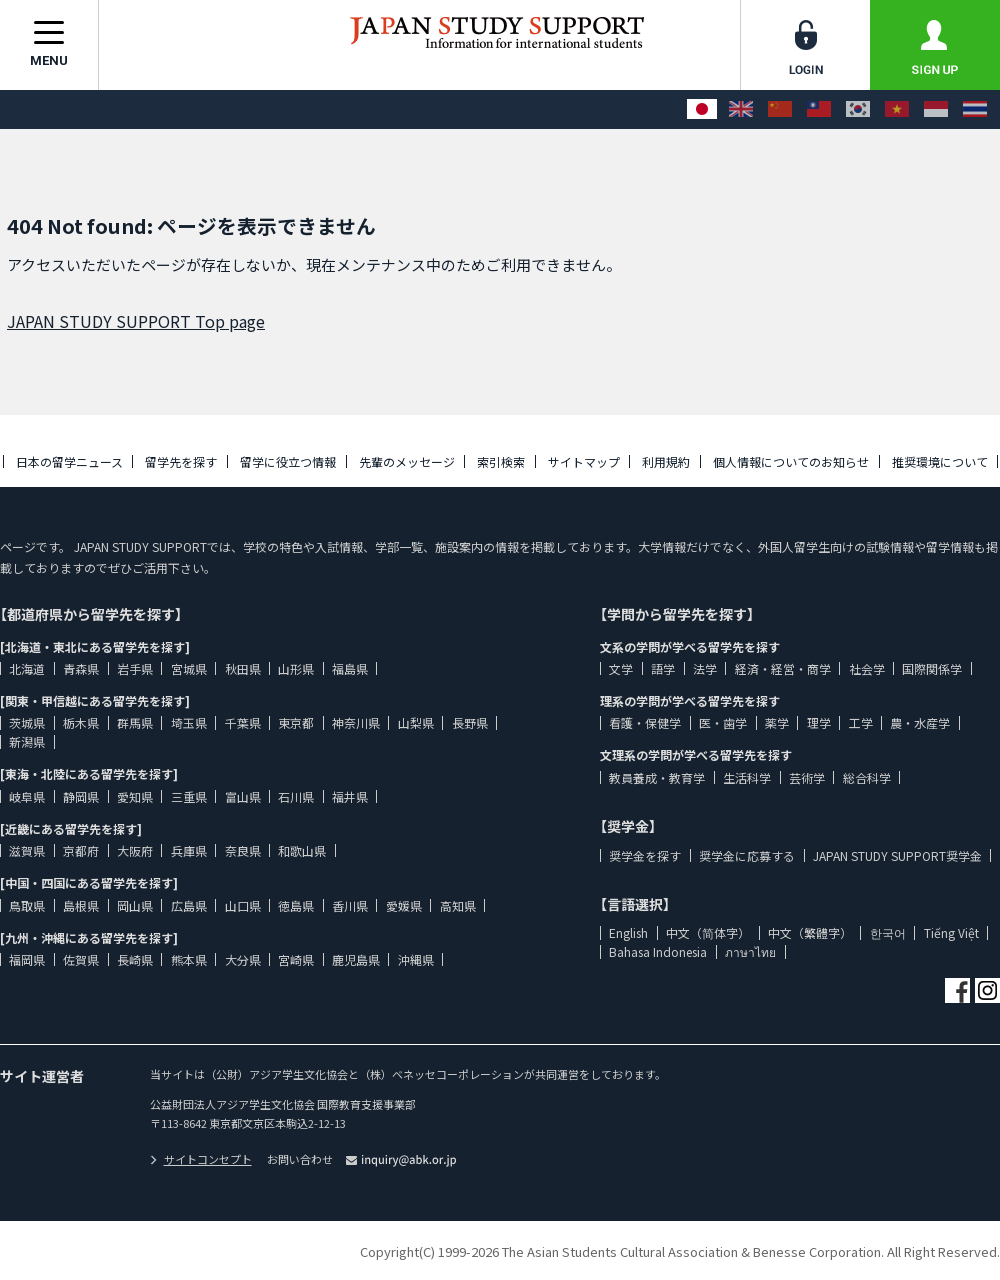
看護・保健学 (645, 722)
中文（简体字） (708, 932)
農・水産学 (920, 722)
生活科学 (747, 777)
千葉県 (243, 722)
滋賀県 (27, 850)
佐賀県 (81, 959)
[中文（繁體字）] (819, 109)
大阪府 (135, 850)
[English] (741, 109)
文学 (621, 668)
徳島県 (296, 905)
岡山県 (135, 905)
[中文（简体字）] (780, 109)
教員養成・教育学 (657, 777)
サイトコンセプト (201, 1159)
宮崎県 (296, 959)
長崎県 (135, 959)
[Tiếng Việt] (897, 109)
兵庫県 (189, 850)
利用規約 (666, 461)
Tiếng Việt (951, 932)
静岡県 (81, 796)
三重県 (189, 796)
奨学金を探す (645, 855)
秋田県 (243, 668)
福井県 (350, 796)
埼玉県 (189, 722)
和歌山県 (302, 850)
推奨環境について (940, 461)
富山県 (243, 796)
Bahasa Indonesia (658, 951)
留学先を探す (181, 461)
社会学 (867, 668)
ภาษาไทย (750, 951)
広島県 (189, 905)
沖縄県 (416, 959)
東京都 (296, 722)
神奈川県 (356, 722)
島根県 (81, 905)
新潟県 (27, 741)
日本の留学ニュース (69, 461)
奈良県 (243, 850)
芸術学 (807, 777)
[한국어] (858, 109)
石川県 (296, 796)
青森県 (81, 668)
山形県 (296, 668)
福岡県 (27, 959)
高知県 (458, 905)
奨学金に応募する (747, 855)
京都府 (81, 850)
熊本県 (189, 959)
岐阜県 (27, 796)
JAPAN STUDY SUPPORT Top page (136, 321)
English (628, 932)
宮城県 (189, 668)
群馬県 (135, 722)
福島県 (350, 668)
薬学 (777, 722)
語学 (663, 668)
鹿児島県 (356, 959)
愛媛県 (404, 905)
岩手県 (135, 668)
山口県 (243, 905)
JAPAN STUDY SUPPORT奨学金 (897, 855)
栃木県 (81, 722)
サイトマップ (584, 461)
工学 (861, 722)
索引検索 (501, 461)
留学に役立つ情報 (288, 461)
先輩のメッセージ (407, 461)
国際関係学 (932, 668)
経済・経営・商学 (783, 668)
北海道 (27, 668)
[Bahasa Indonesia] (936, 109)
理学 (819, 722)
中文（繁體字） (810, 932)
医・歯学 (723, 722)
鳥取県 (27, 905)
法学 (705, 668)
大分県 (243, 959)
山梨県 (416, 722)
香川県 (350, 905)
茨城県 (27, 722)
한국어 (888, 932)
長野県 (470, 722)
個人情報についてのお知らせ (791, 461)
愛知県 (135, 796)
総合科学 (867, 777)
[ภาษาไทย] (975, 109)
